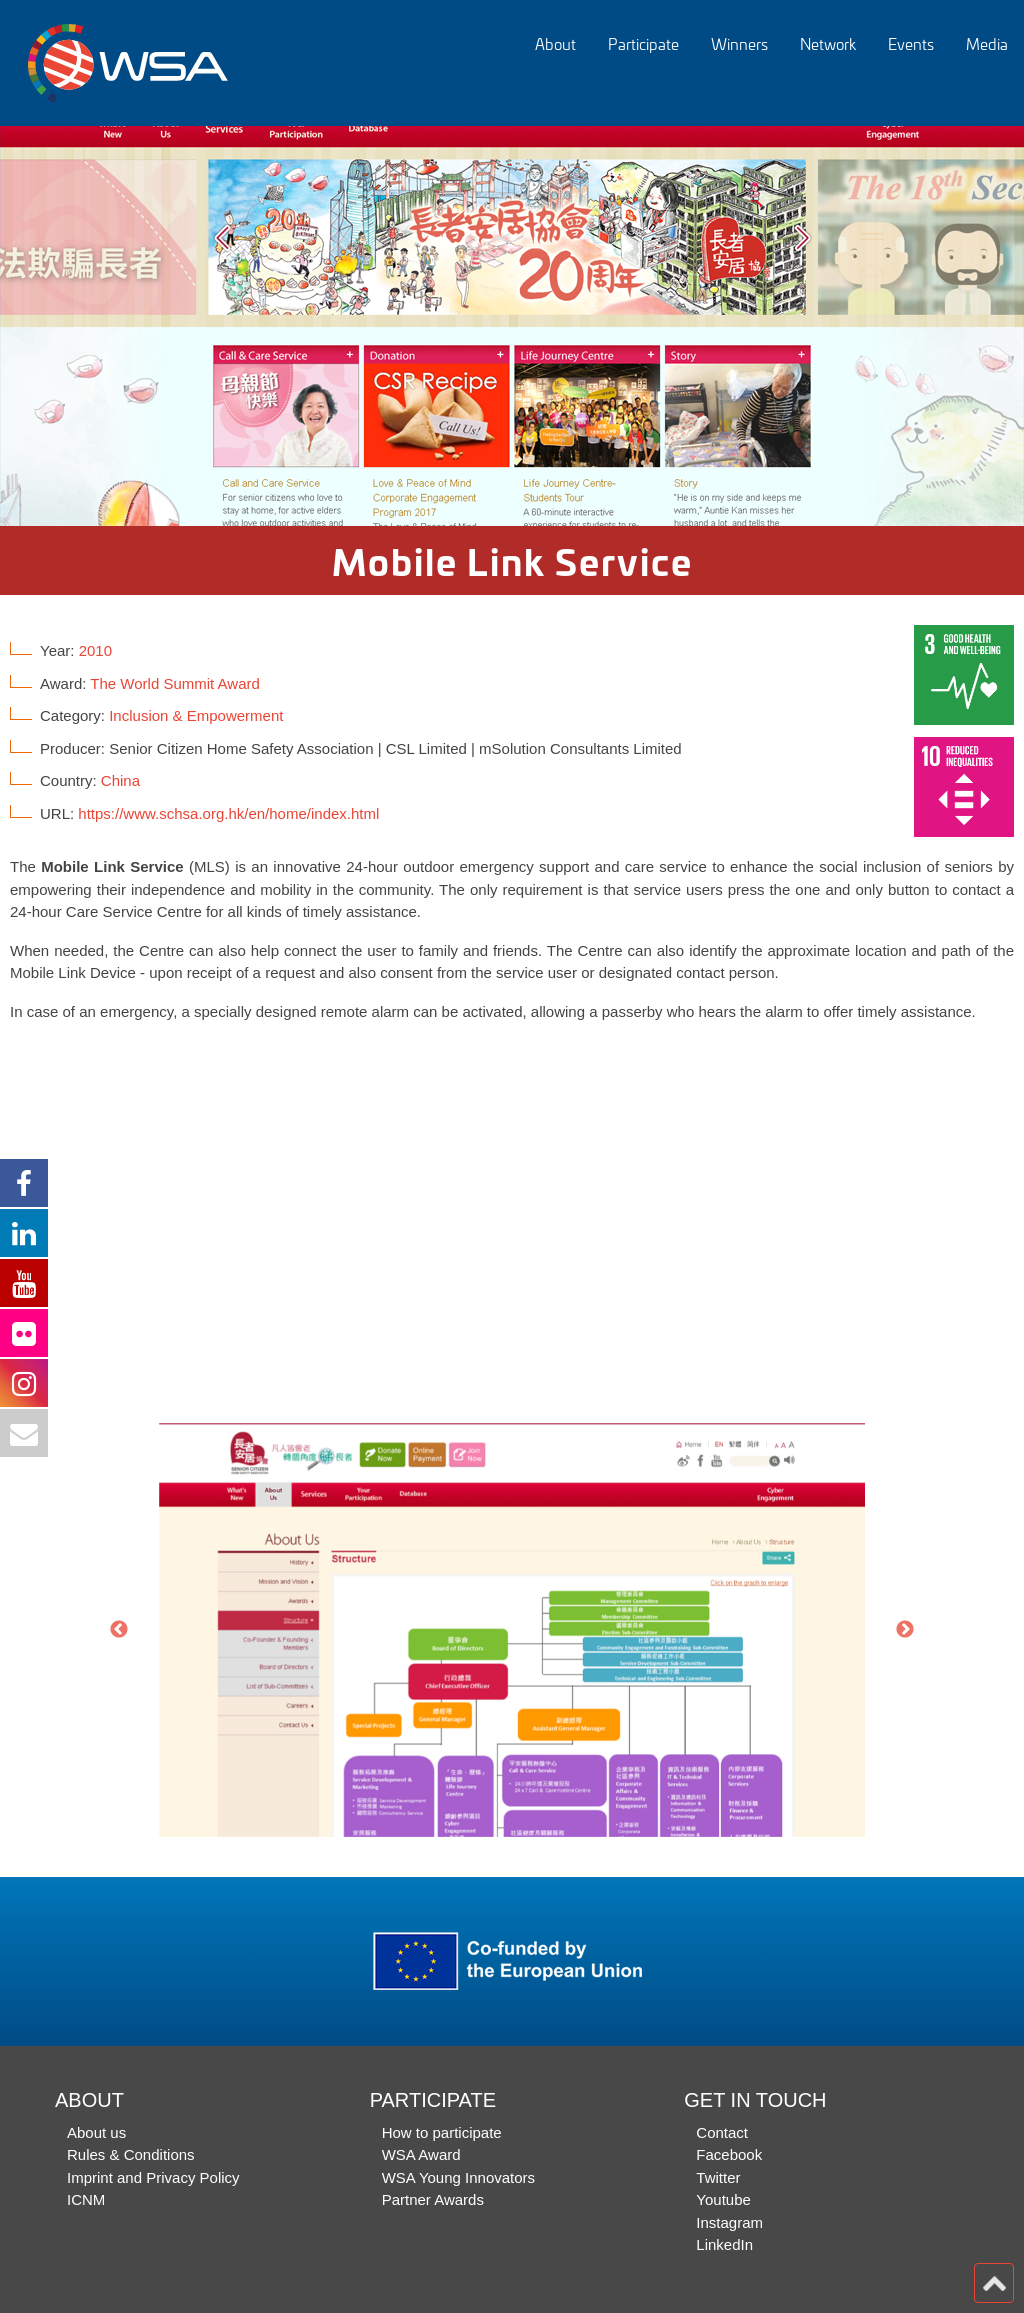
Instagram (729, 2222)
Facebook (729, 2154)
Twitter (718, 2177)
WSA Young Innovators (458, 2177)
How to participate (442, 2132)
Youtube (723, 2199)
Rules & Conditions (131, 2154)
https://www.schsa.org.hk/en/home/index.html (228, 813)
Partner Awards (433, 2199)
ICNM (86, 2199)
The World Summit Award (175, 683)
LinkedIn (724, 2244)
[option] (512, 326)
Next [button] (905, 1630)
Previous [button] (119, 1630)
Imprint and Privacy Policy (153, 2177)
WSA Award (421, 2154)
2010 (95, 650)
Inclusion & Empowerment (196, 715)
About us (96, 2132)
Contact (722, 2132)
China (120, 780)
